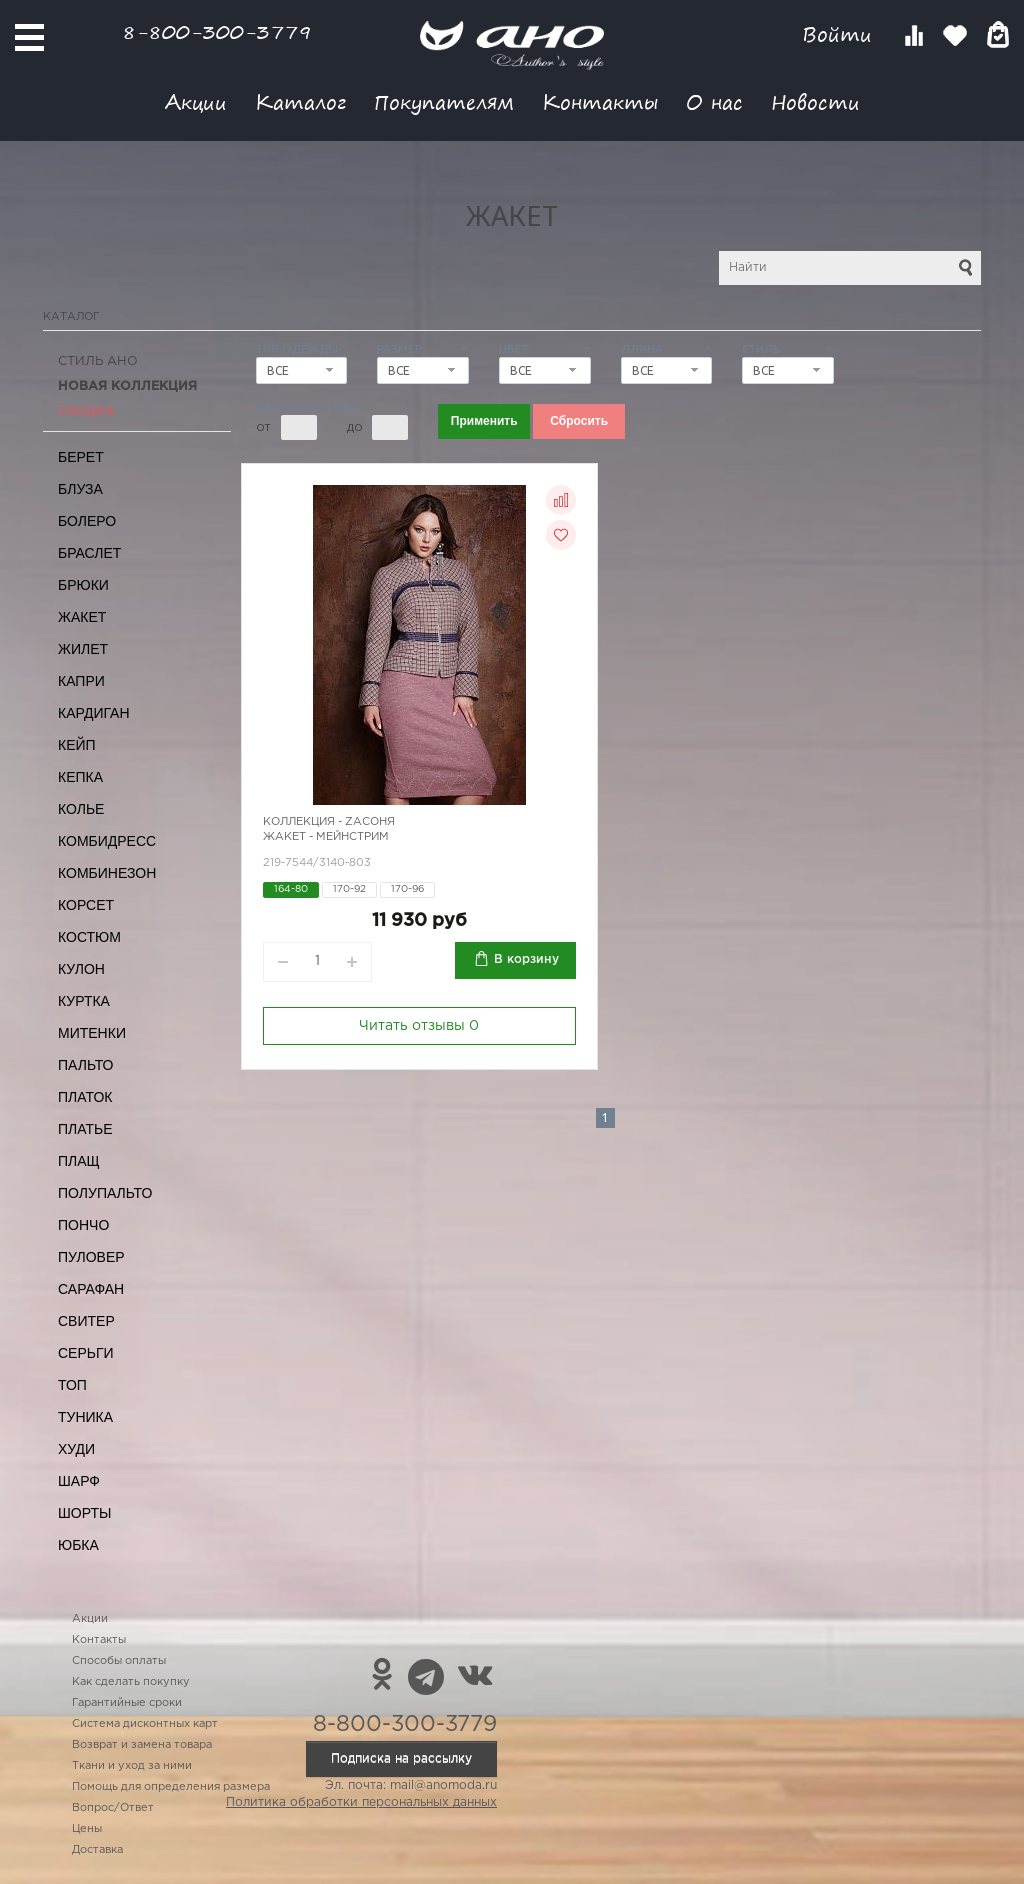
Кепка (80, 777)
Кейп (77, 745)
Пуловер (91, 1257)
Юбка (78, 1545)
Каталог (300, 101)
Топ (72, 1385)
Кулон (81, 969)
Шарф (79, 1481)
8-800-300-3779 (217, 31)
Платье (85, 1129)
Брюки (83, 585)
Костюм (89, 937)
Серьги (86, 1353)
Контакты (600, 101)
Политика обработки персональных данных (361, 1802)
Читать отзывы (419, 1026)
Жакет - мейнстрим (326, 837)
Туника (85, 1417)
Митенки (92, 1033)
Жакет (82, 617)
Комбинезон (107, 873)
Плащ (79, 1161)
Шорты (84, 1513)
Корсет (86, 905)
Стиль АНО (98, 361)
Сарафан (91, 1289)
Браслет (89, 553)
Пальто (86, 1065)
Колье (81, 809)
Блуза (80, 489)
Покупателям (444, 101)
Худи (76, 1449)
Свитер (86, 1321)
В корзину (526, 959)
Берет (81, 457)
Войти (840, 34)
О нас (714, 101)
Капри (81, 681)
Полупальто (105, 1193)
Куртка (84, 1001)
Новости (815, 101)
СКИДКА (86, 411)
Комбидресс (107, 841)
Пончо (83, 1225)
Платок (85, 1097)
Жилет (83, 649)
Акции (196, 101)
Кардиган (94, 713)
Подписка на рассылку (401, 1758)
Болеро (87, 521)
